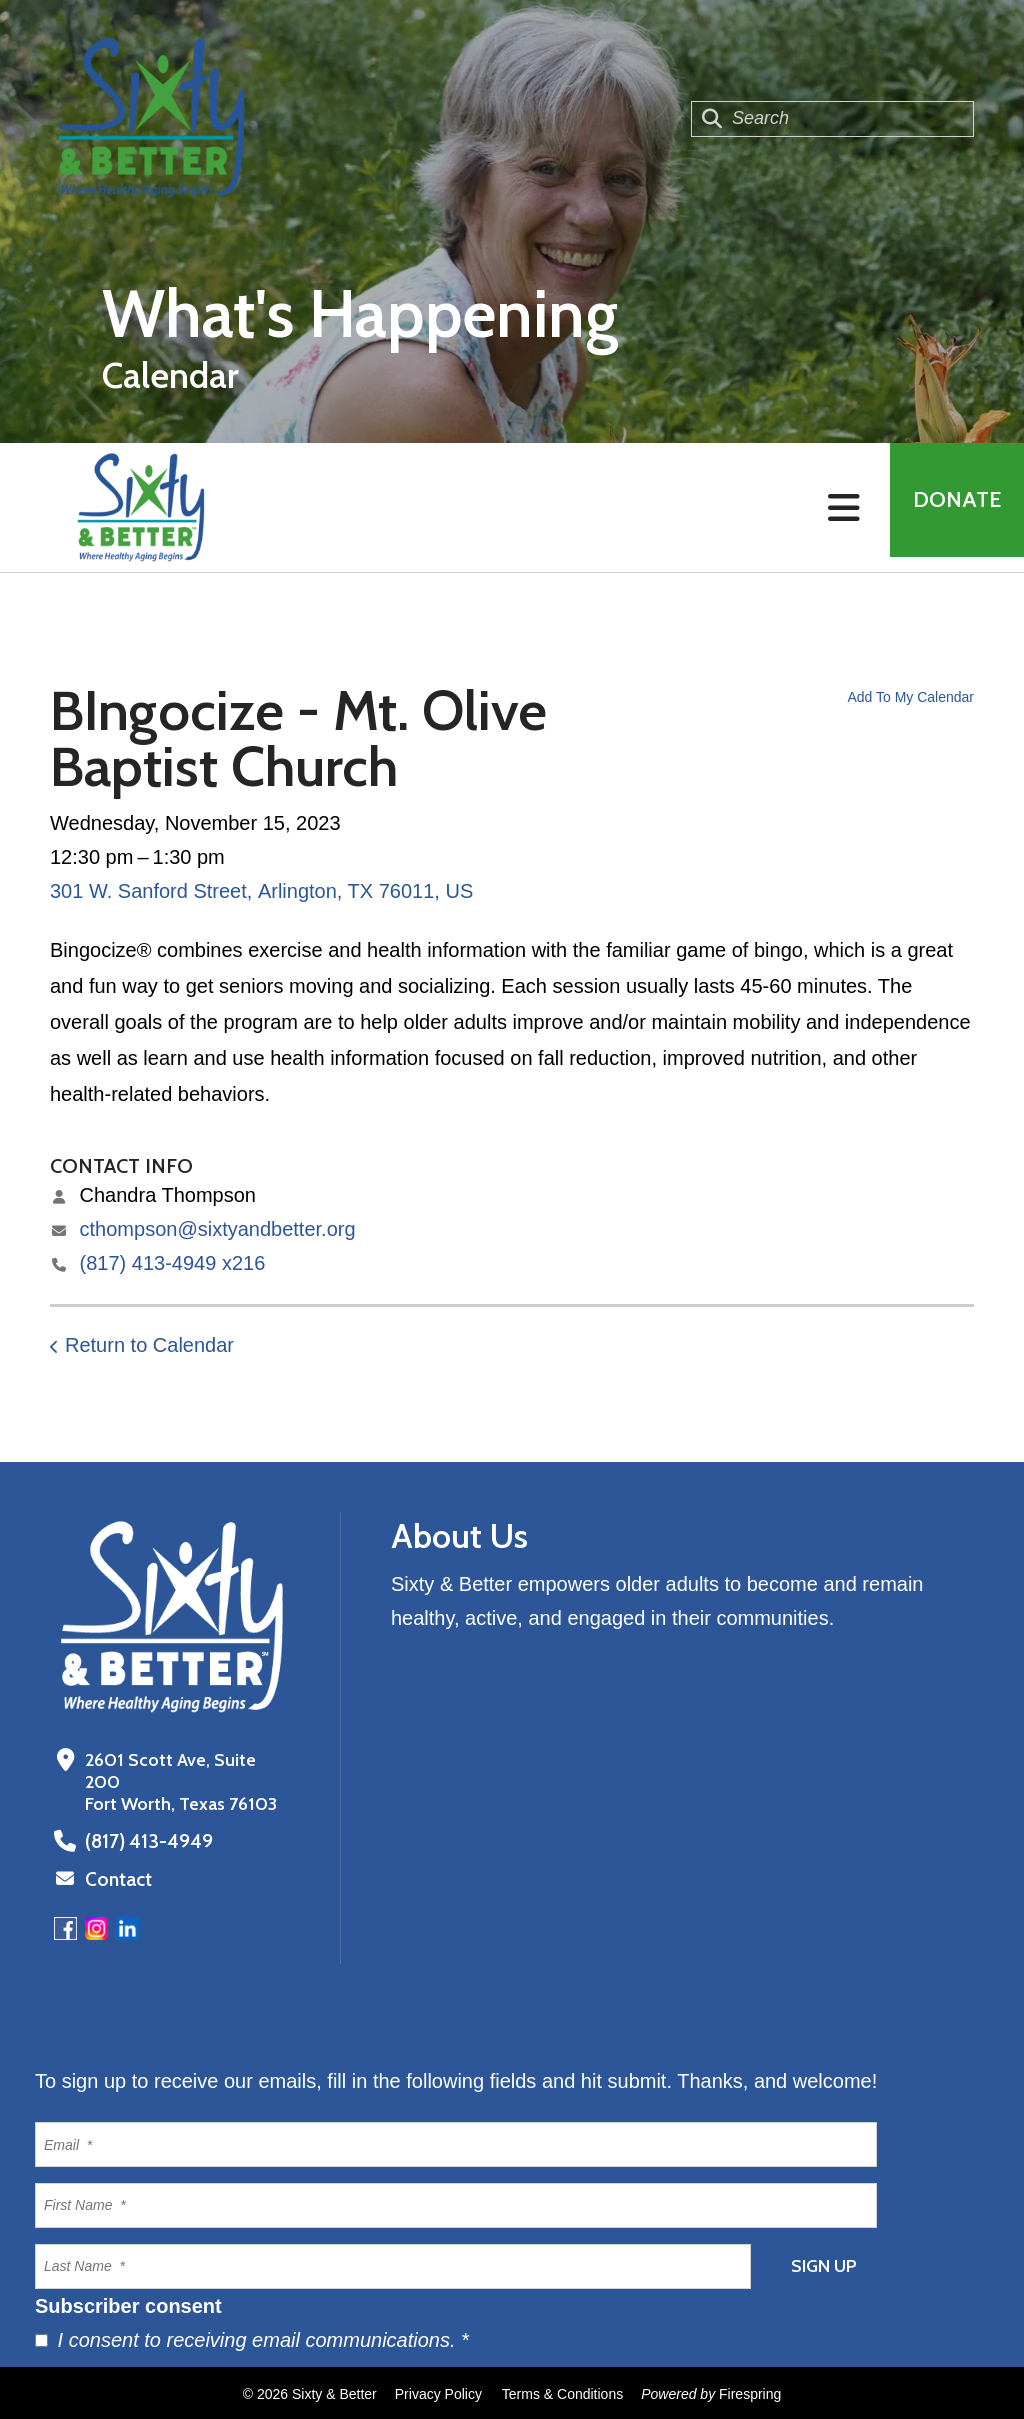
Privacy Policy (438, 2392)
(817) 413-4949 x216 (173, 1263)
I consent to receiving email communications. (252, 2338)
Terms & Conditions (562, 2392)
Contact (117, 1878)
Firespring (750, 2392)
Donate (950, 507)
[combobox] (832, 119)
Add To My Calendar (910, 697)
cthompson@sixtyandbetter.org (218, 1229)
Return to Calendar (149, 1345)
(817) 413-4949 (143, 1841)
